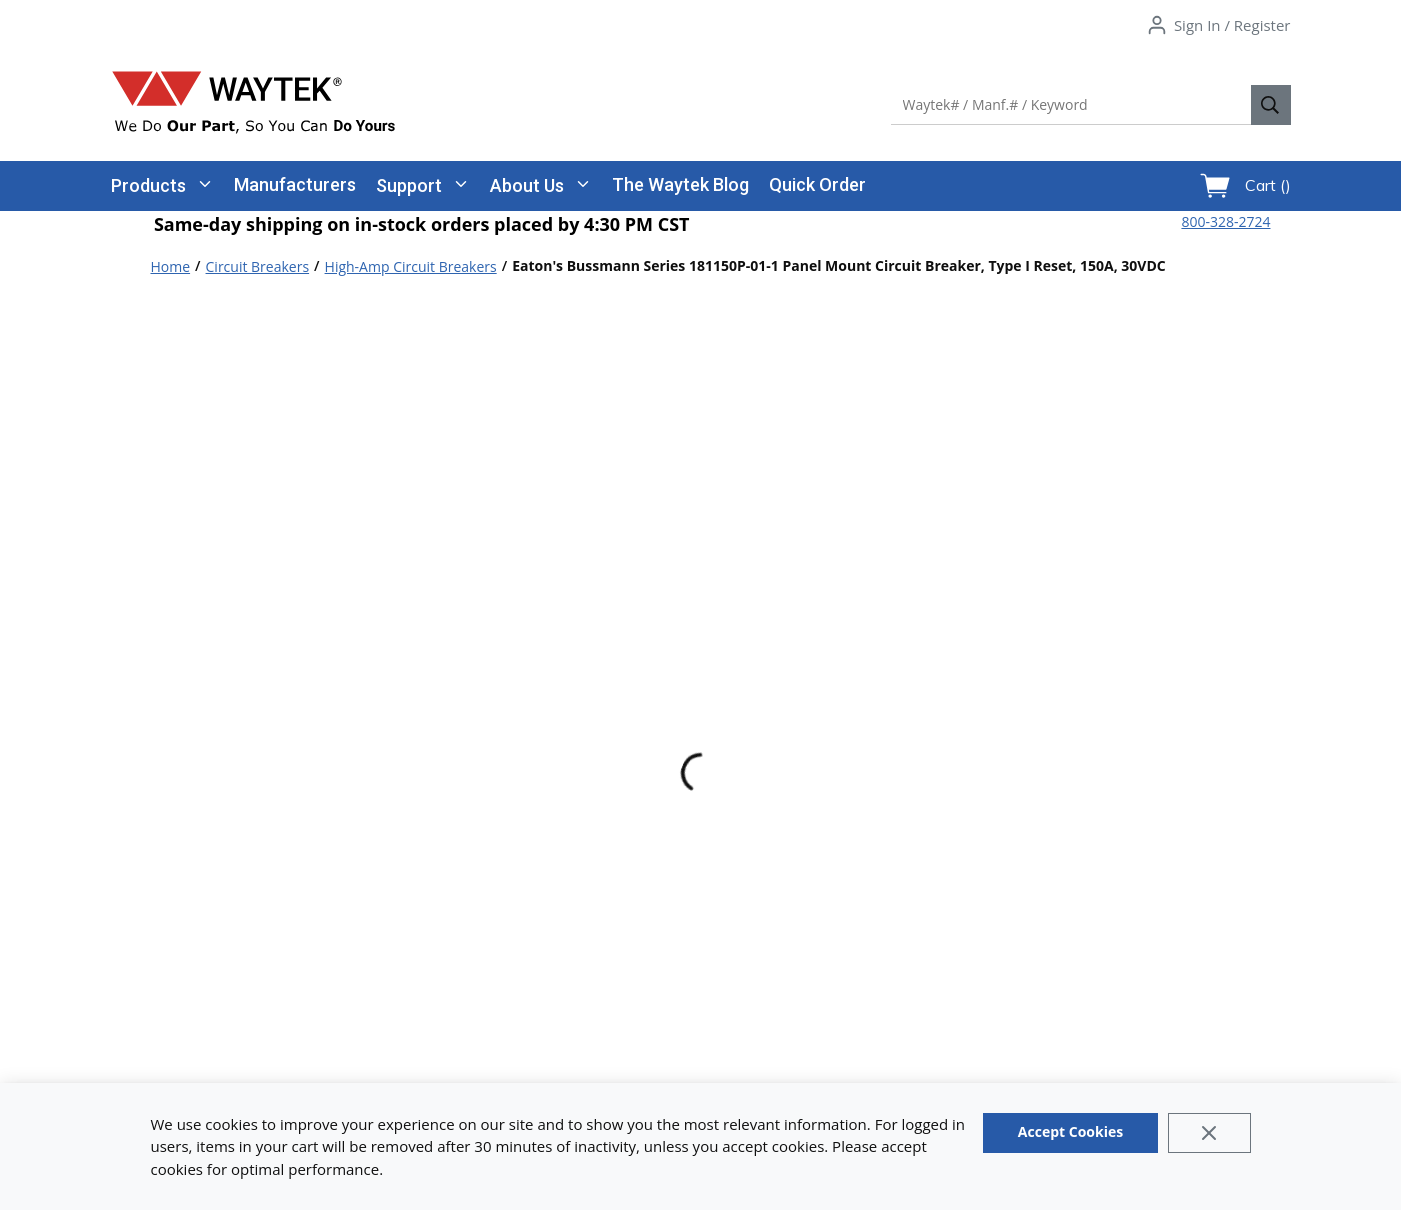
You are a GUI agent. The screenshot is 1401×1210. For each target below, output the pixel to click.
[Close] (1209, 1133)
